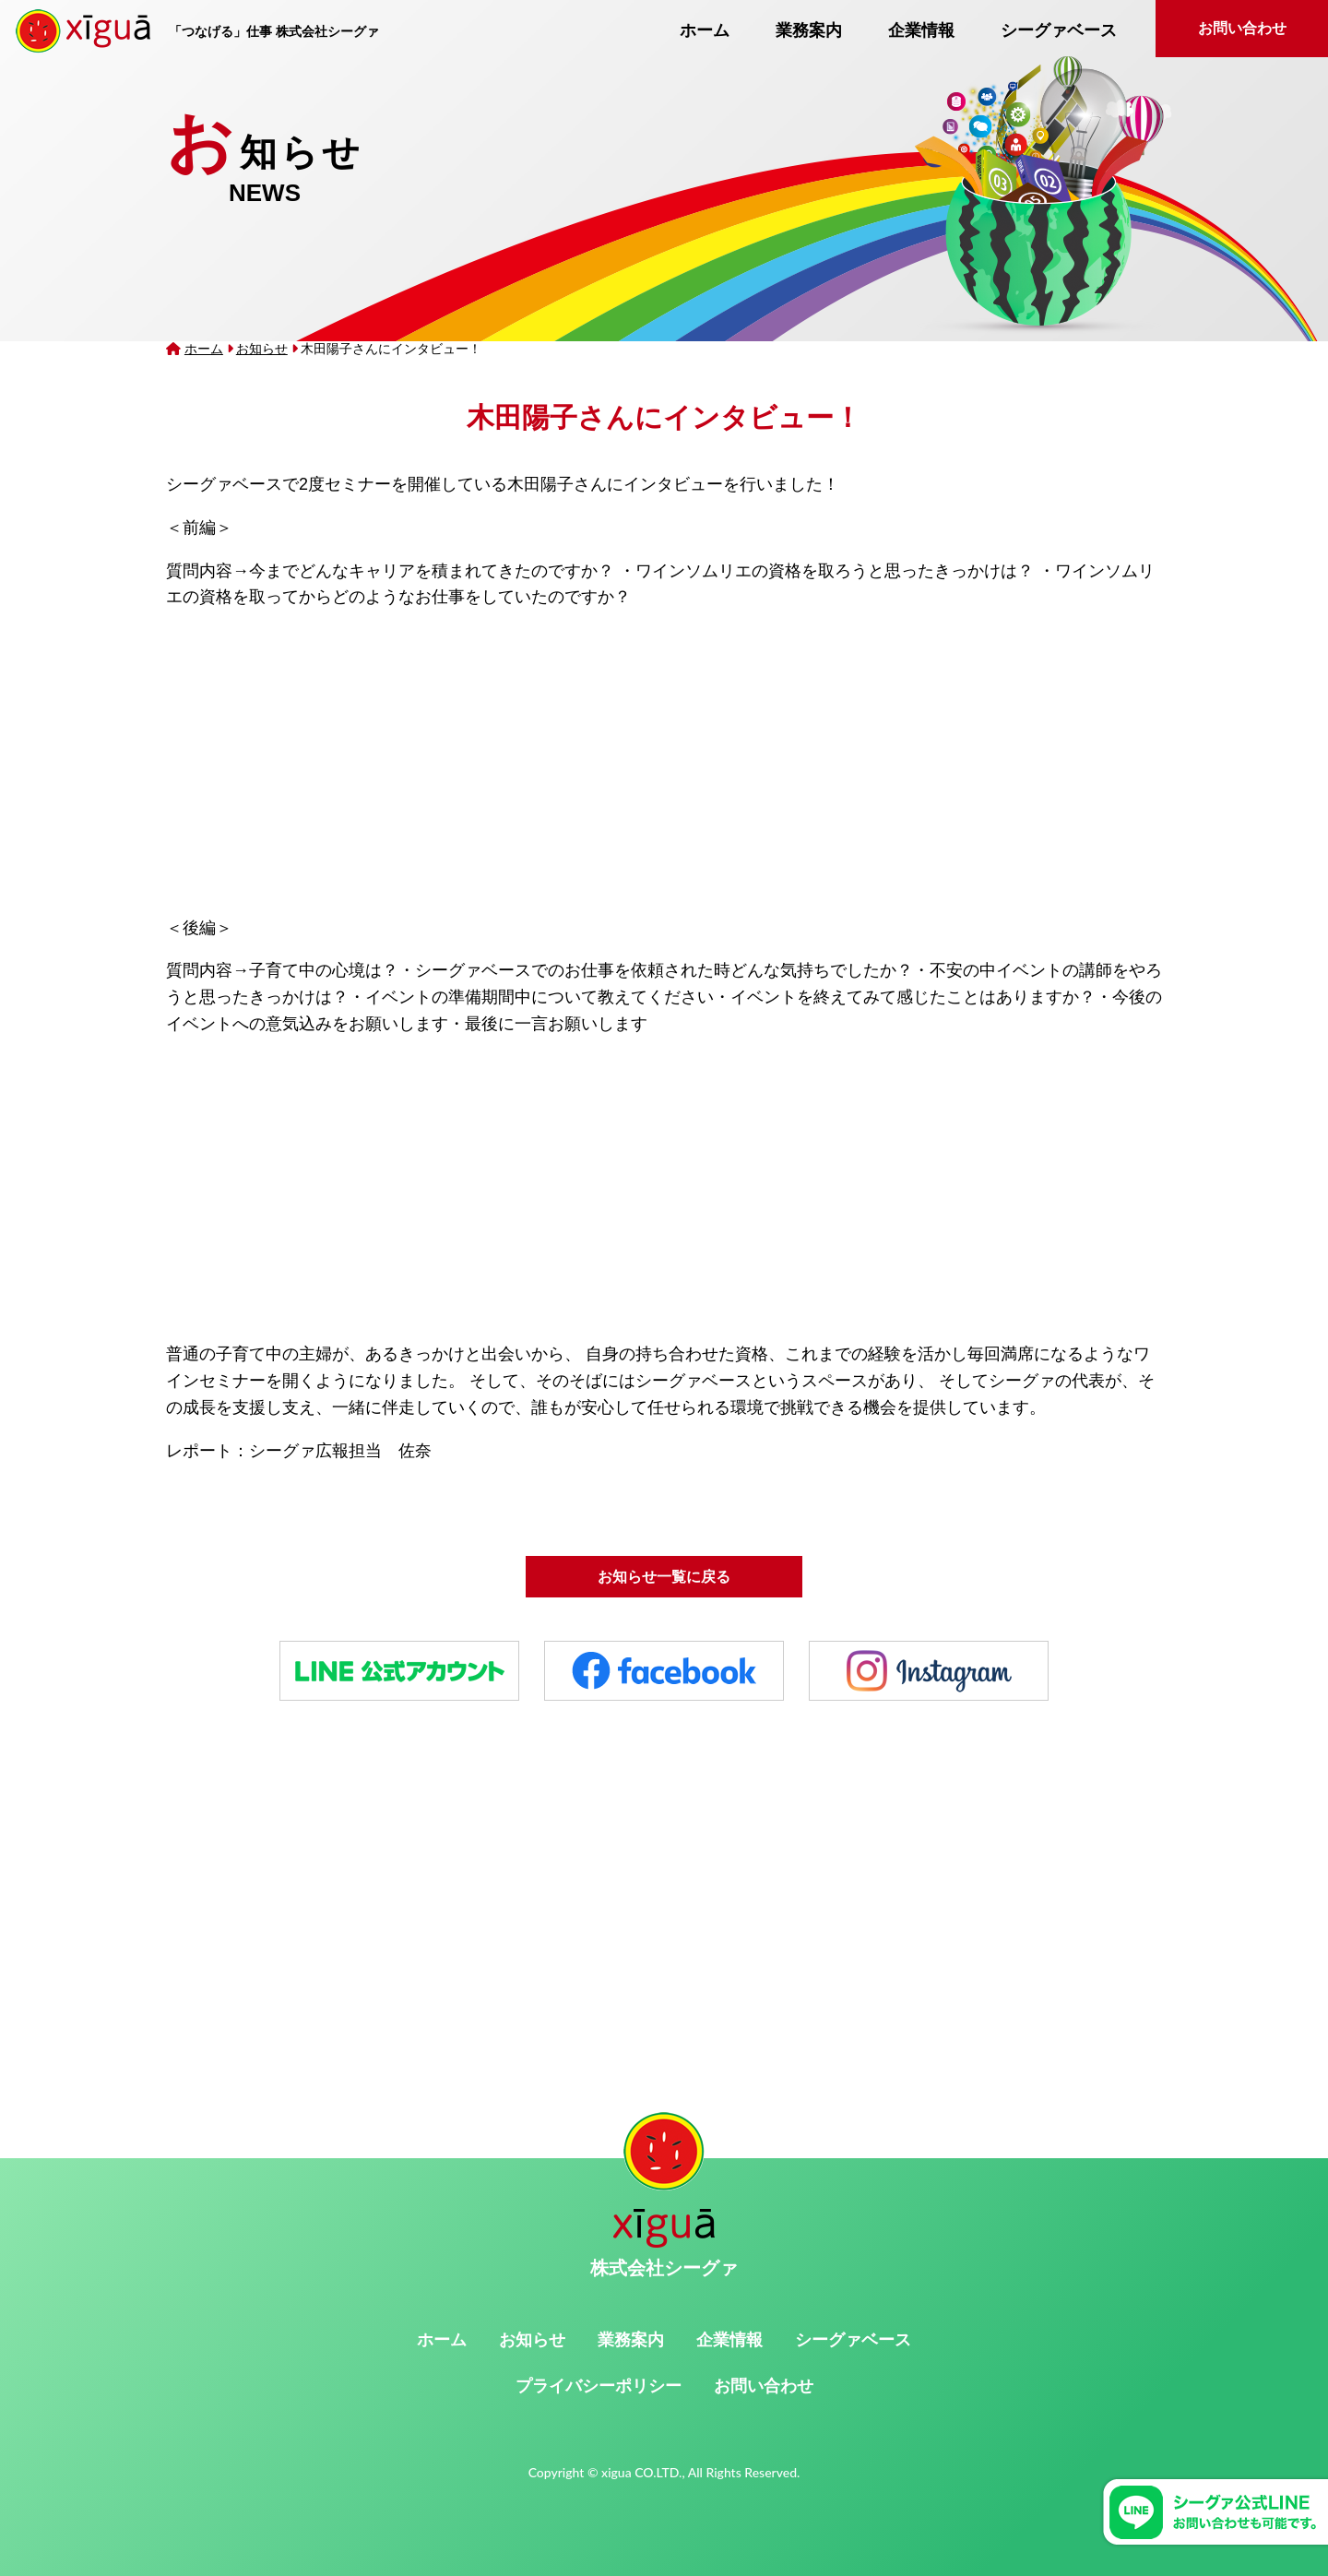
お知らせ (262, 348)
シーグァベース (1059, 30)
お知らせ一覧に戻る (664, 1577)
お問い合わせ (1242, 28)
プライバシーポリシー (599, 2386)
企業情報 (921, 30)
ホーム (704, 30)
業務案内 (809, 30)
